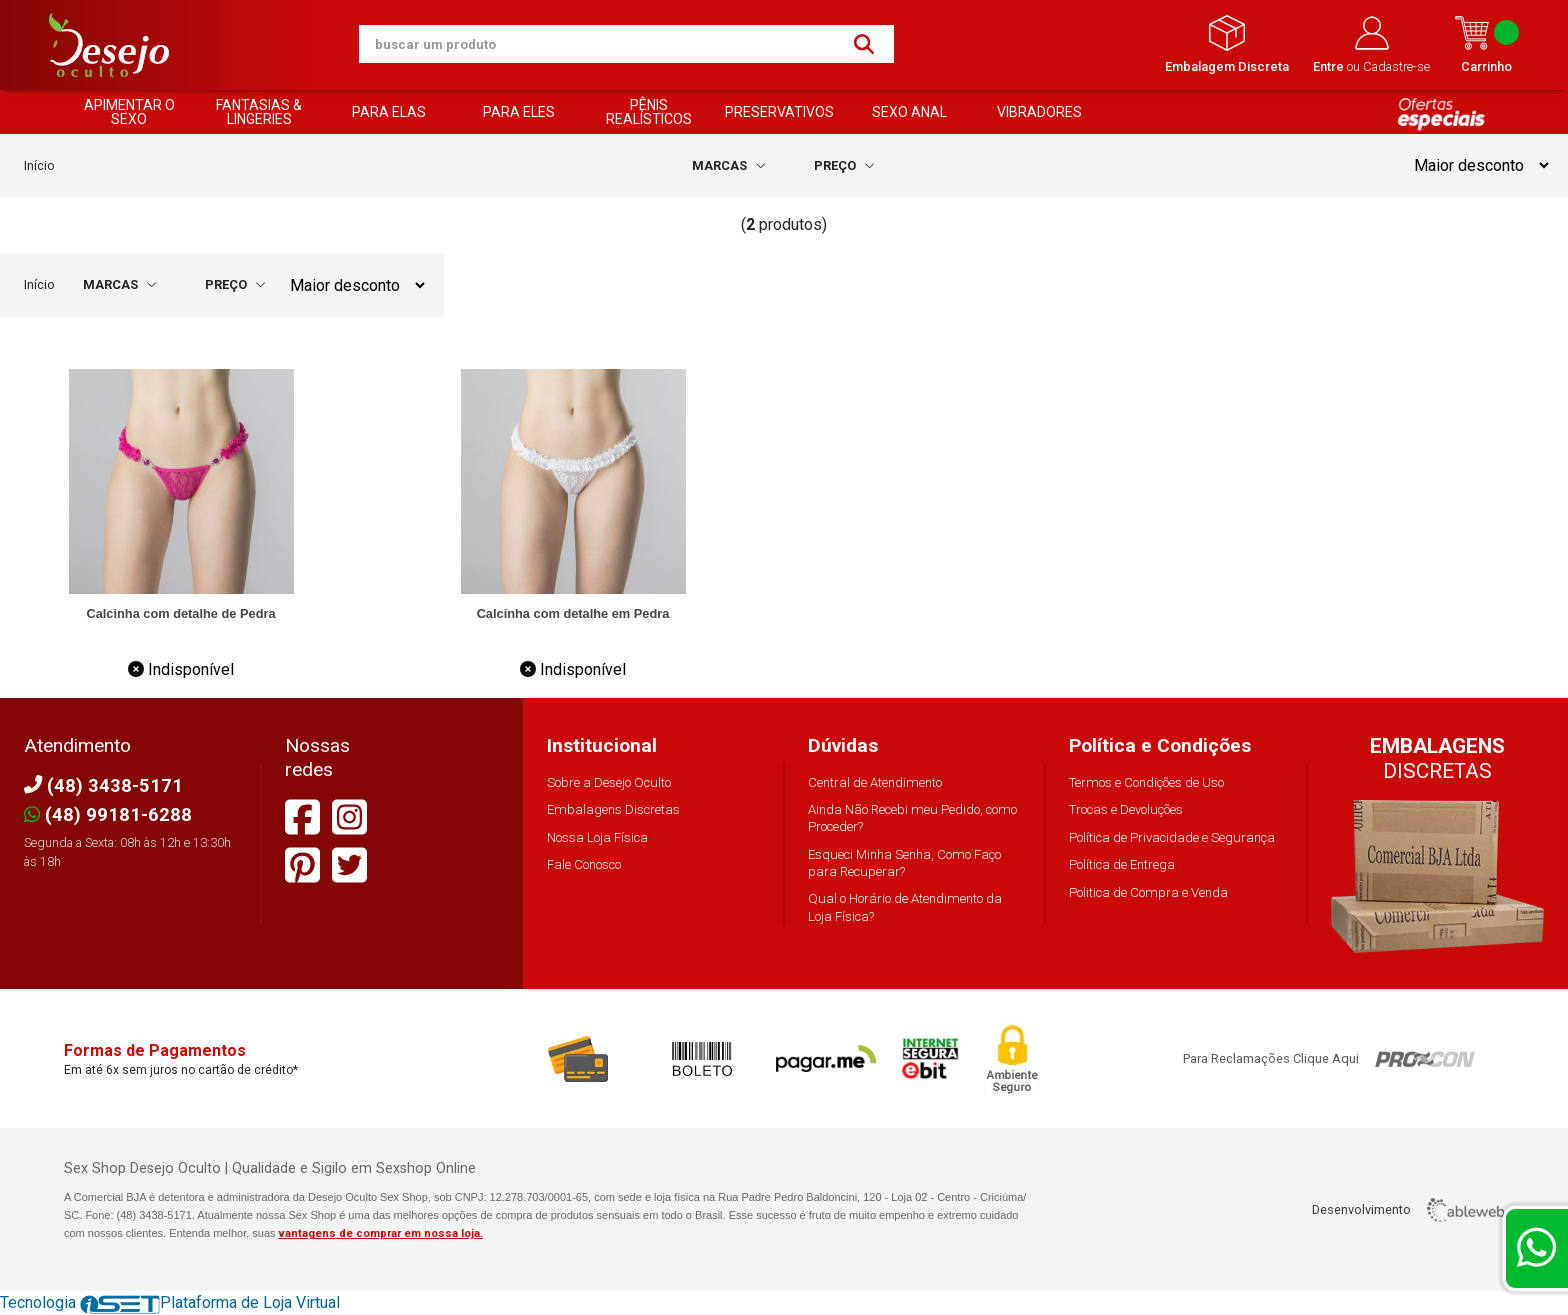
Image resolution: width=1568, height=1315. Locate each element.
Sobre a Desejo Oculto (609, 782)
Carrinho (1486, 44)
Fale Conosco (584, 864)
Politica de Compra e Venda (1148, 892)
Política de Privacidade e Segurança (1172, 837)
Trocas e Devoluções (1126, 809)
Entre (1330, 66)
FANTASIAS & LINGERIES (259, 112)
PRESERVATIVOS (779, 112)
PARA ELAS (389, 112)
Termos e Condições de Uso (1146, 782)
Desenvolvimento (1408, 1210)
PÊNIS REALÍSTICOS (649, 112)
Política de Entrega (1122, 864)
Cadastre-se (1396, 66)
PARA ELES (519, 112)
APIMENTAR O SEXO (129, 112)
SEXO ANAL (909, 112)
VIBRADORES (1039, 112)
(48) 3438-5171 (103, 785)
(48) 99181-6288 (108, 814)
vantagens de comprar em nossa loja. (381, 1233)
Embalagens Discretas (613, 809)
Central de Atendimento (875, 782)
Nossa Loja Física (597, 837)
